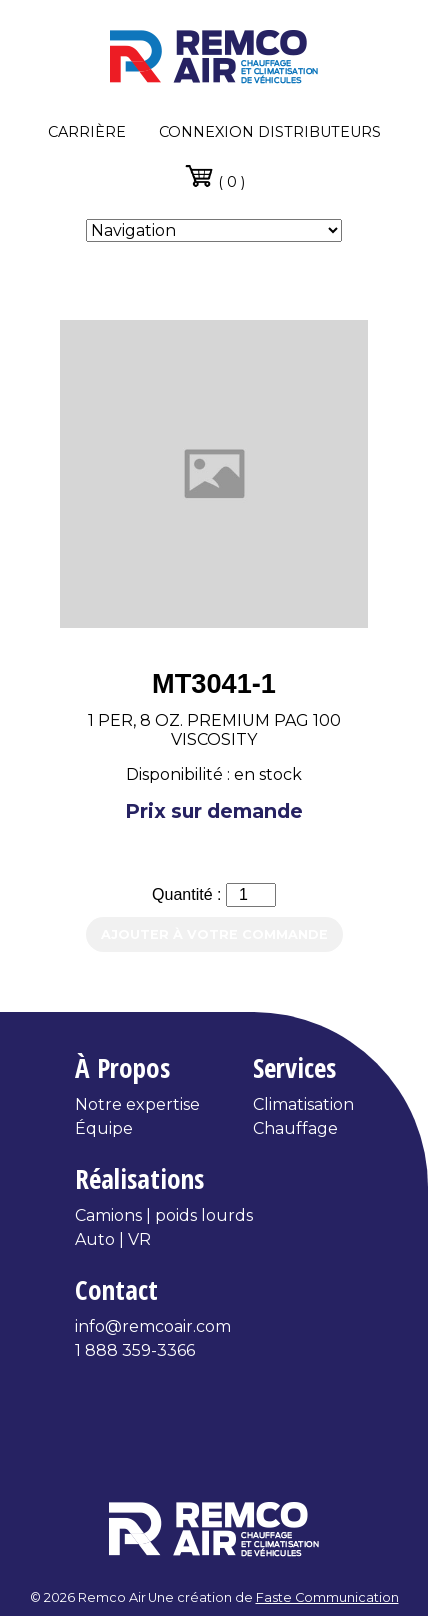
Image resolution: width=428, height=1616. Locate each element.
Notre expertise (137, 1104)
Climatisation (303, 1104)
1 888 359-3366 (135, 1350)
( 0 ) (214, 176)
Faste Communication (327, 1597)
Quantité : (189, 894)
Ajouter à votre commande (214, 934)
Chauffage (295, 1128)
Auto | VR (113, 1239)
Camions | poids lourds (164, 1215)
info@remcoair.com (153, 1326)
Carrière (87, 132)
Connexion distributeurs (270, 132)
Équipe (104, 1128)
